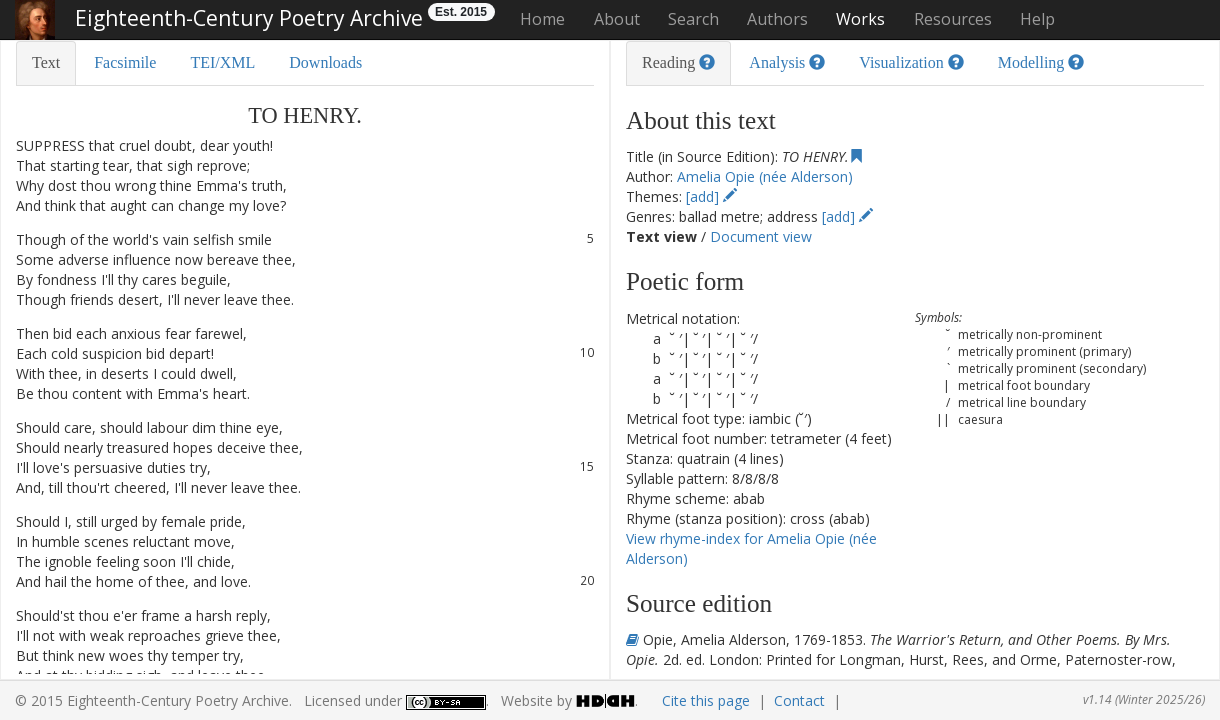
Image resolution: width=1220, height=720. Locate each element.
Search (693, 19)
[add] (711, 196)
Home (542, 19)
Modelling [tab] (1041, 62)
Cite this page (706, 700)
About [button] (617, 19)
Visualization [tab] (911, 62)
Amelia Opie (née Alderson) (765, 176)
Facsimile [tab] (125, 62)
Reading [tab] (678, 62)
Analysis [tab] (787, 62)
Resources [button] (953, 19)
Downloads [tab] (325, 62)
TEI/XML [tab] (222, 62)
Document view (761, 236)
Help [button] (1037, 19)
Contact (799, 700)
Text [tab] (46, 62)
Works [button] (860, 19)
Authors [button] (777, 19)
